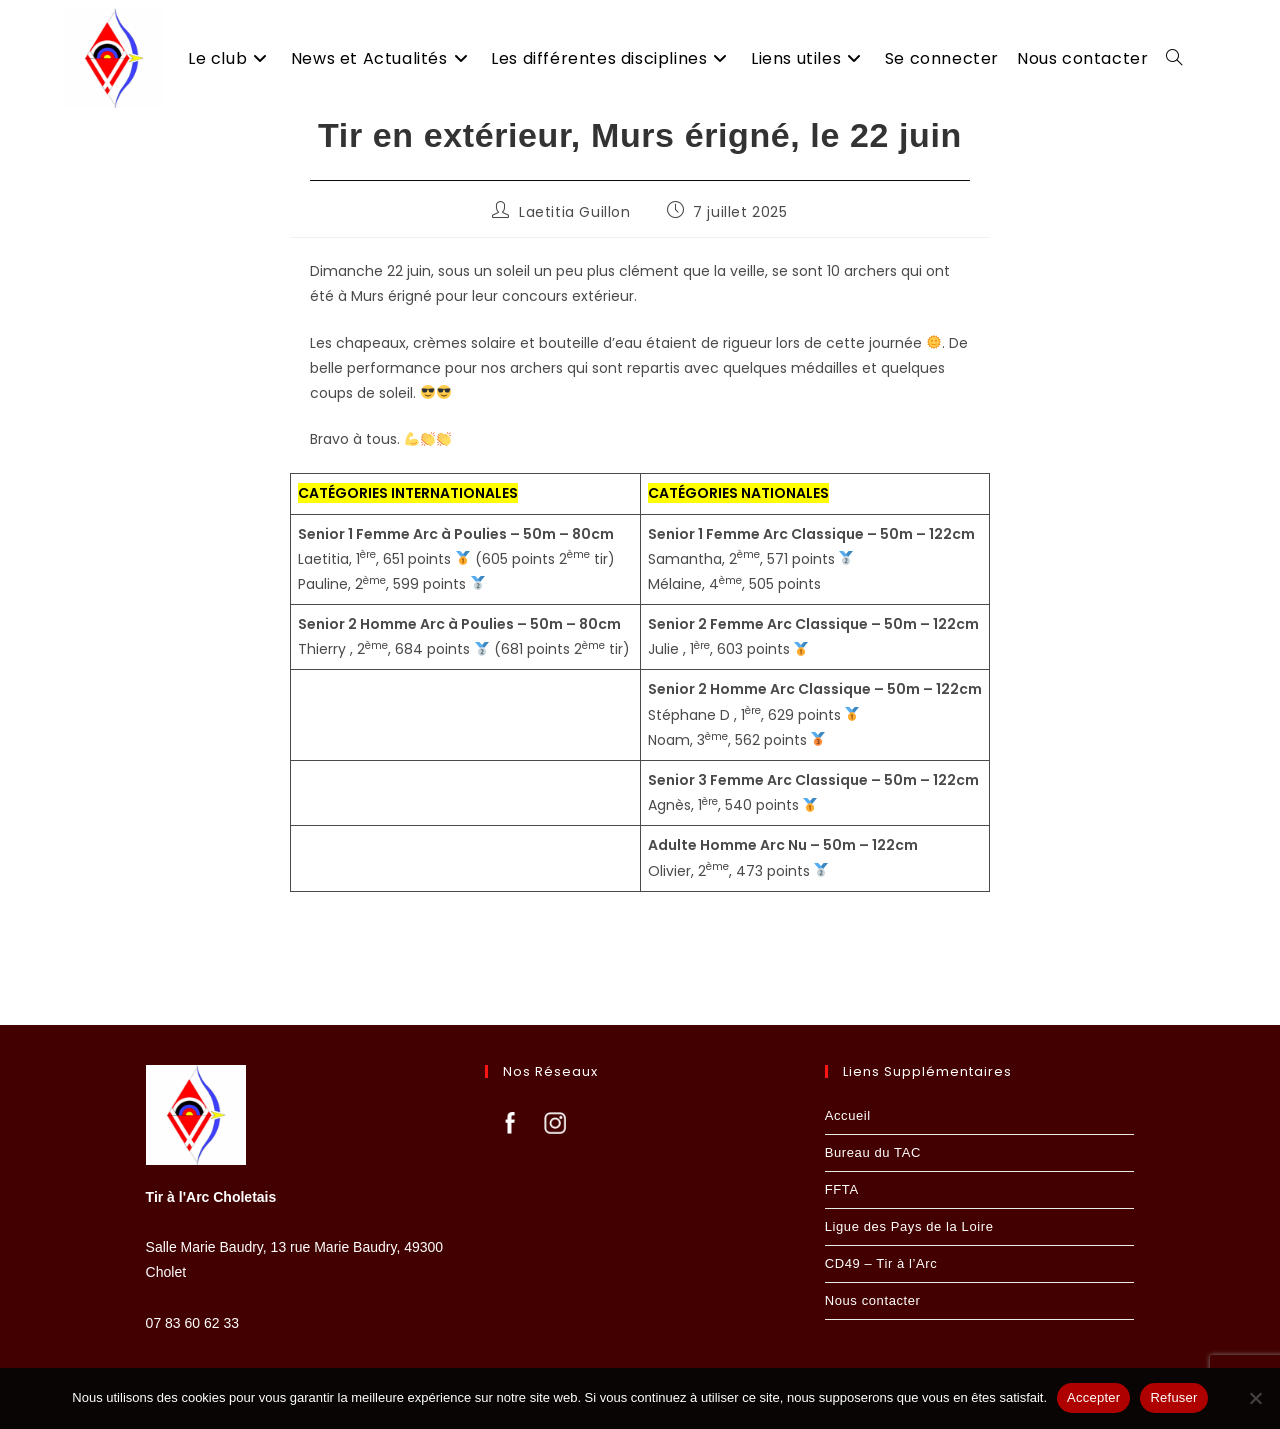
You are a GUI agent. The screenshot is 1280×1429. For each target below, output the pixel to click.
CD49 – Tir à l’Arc (881, 1262)
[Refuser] (1255, 1398)
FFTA (842, 1188)
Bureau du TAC (873, 1151)
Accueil (848, 1114)
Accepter (1093, 1397)
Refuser (1173, 1397)
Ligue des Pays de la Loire (909, 1225)
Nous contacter (873, 1299)
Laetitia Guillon (575, 237)
